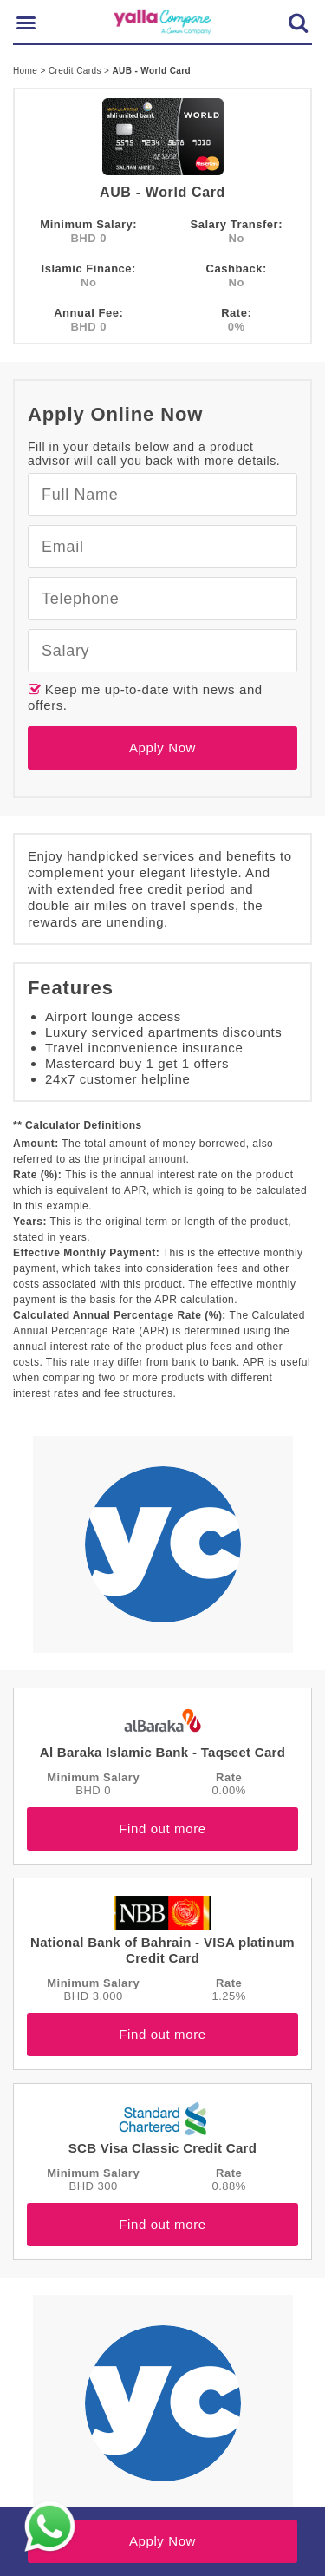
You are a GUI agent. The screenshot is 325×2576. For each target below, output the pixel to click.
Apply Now (162, 747)
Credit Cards (76, 70)
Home (26, 70)
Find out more (162, 1828)
